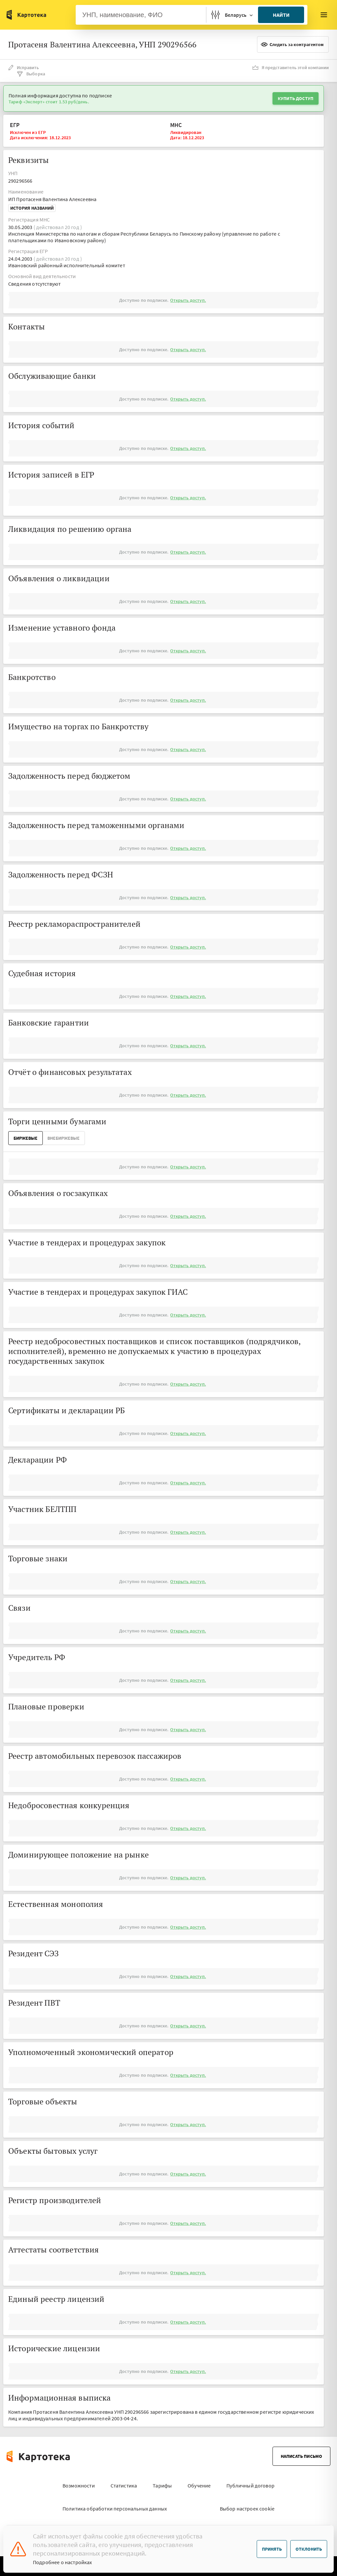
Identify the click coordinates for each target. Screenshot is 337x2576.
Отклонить (309, 2549)
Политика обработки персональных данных (115, 2508)
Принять (272, 2549)
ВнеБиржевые (63, 1138)
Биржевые (25, 1138)
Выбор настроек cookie (247, 2508)
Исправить (23, 67)
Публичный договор (250, 2485)
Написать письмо (301, 2456)
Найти (281, 15)
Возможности (79, 2485)
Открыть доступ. (188, 300)
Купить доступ (295, 98)
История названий (32, 208)
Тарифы (162, 2485)
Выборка (30, 73)
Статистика (124, 2485)
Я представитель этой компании (290, 67)
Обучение (199, 2485)
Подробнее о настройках (62, 2562)
